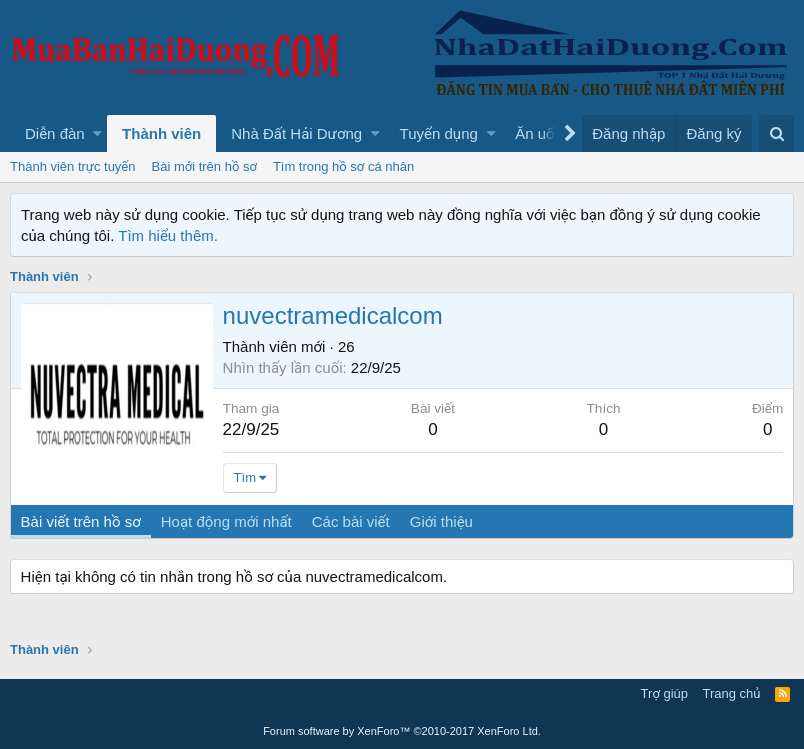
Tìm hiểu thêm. (168, 235)
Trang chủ (732, 693)
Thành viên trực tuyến (73, 166)
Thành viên (161, 133)
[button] (97, 133)
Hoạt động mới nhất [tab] (226, 521)
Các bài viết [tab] (351, 521)
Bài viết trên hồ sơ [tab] (81, 521)
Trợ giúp (664, 693)
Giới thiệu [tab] (441, 521)
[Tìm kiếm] (776, 133)
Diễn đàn (55, 133)
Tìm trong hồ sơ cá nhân (343, 166)
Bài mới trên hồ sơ (204, 166)
